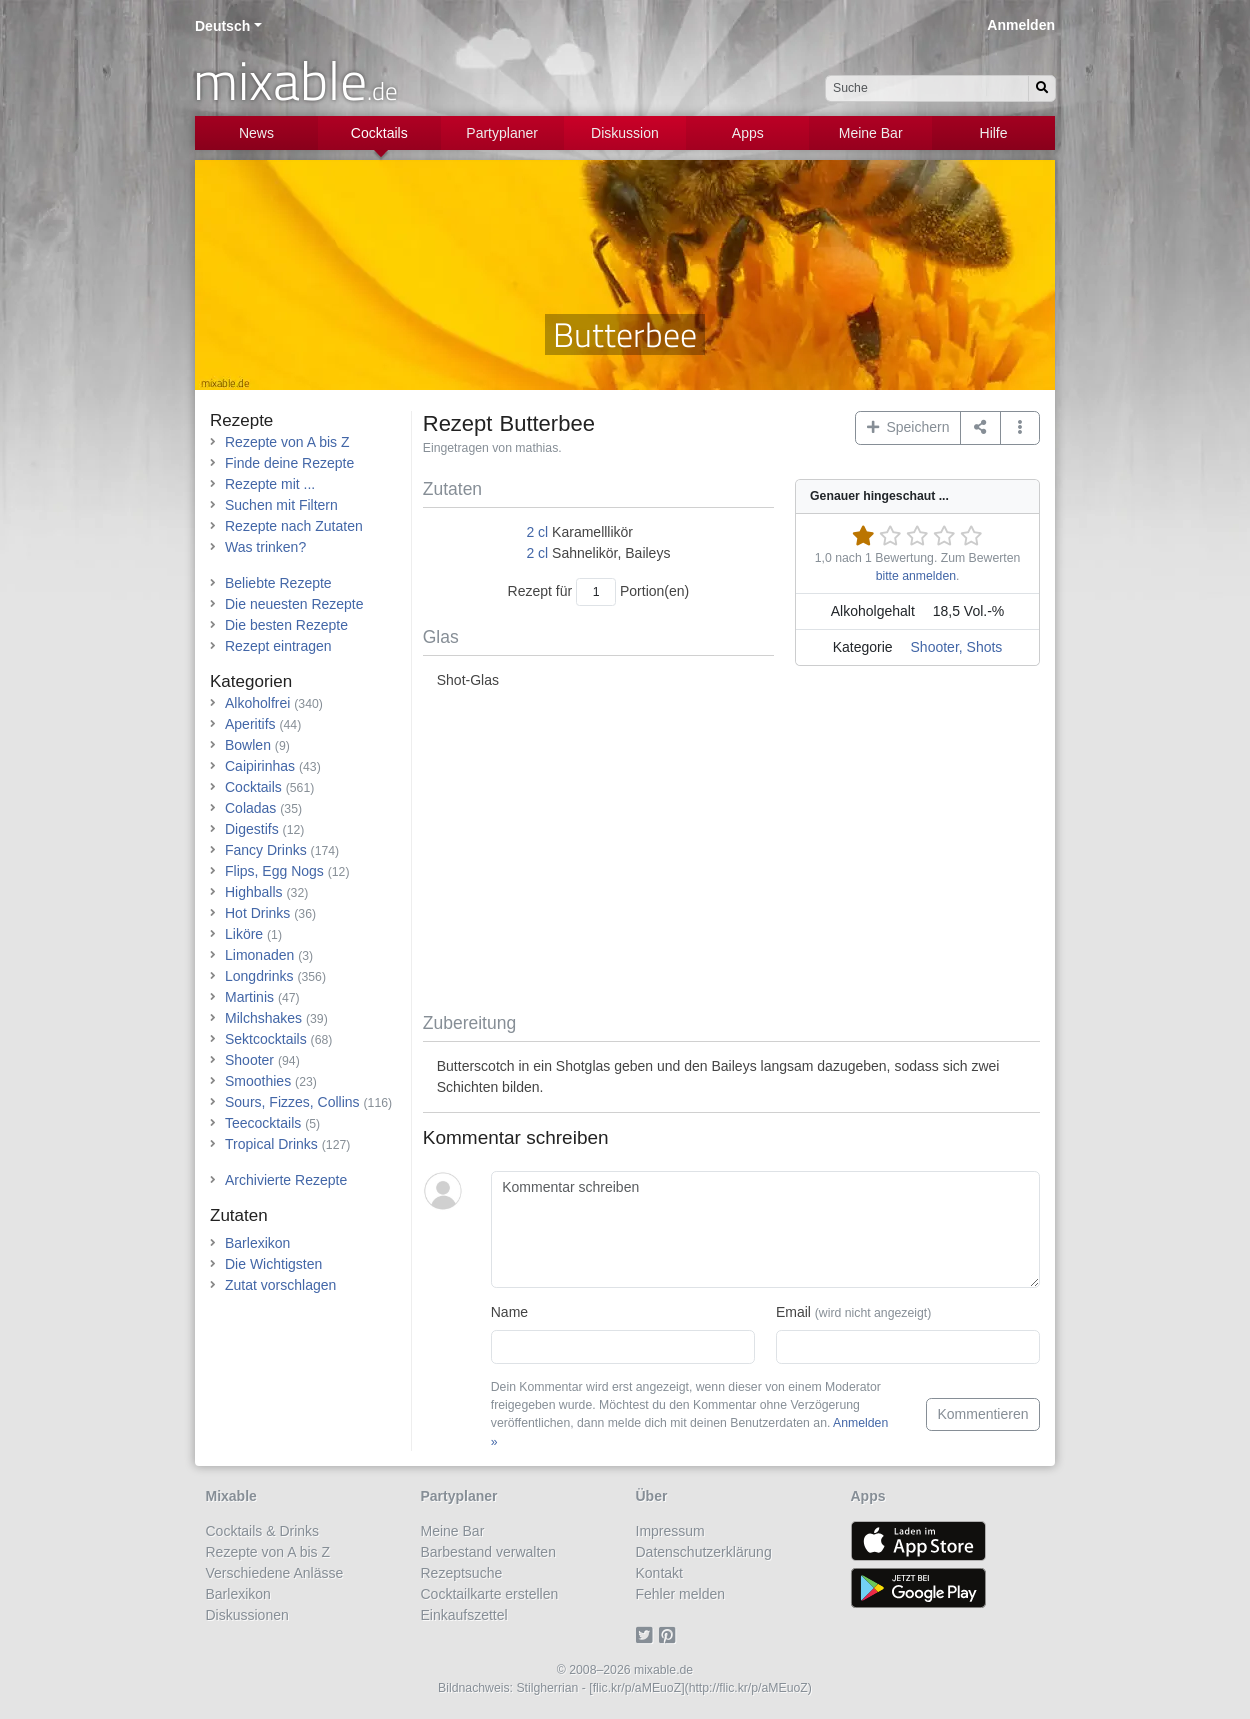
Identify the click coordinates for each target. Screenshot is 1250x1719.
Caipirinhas (260, 766)
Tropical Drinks (271, 1144)
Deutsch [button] (222, 26)
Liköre (244, 934)
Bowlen (248, 745)
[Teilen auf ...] (980, 428)
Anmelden (1021, 25)
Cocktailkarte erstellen (490, 1594)
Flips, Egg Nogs (274, 871)
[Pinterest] (670, 1636)
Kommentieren (982, 1414)
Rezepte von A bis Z (287, 442)
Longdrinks (259, 976)
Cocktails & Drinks (263, 1531)
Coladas (250, 808)
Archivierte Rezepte (286, 1180)
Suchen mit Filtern (281, 505)
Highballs (254, 892)
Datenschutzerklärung (704, 1552)
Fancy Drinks (266, 850)
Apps (748, 133)
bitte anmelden (916, 576)
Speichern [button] (908, 427)
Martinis (249, 997)
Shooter (249, 1060)
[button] (1020, 428)
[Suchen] (1042, 88)
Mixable (231, 1496)
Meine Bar (871, 133)
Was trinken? (265, 547)
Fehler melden (681, 1594)
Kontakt (659, 1573)
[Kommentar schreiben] (765, 1230)
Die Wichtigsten (273, 1264)
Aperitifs (250, 724)
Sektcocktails (266, 1039)
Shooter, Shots (957, 647)
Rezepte (241, 420)
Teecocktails (263, 1123)
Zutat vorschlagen (280, 1285)
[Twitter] (647, 1636)
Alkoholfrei (257, 703)
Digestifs (252, 829)
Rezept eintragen (278, 646)
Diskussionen (247, 1615)
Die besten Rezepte (286, 625)
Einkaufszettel (464, 1615)
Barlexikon (257, 1243)
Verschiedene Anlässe (275, 1573)
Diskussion (625, 133)
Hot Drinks (257, 913)
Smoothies (258, 1081)
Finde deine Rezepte (289, 463)
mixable (295, 80)
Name (509, 1312)
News (256, 133)
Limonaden (259, 955)
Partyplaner (502, 133)
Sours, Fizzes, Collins (292, 1102)
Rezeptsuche (462, 1573)
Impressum (670, 1531)
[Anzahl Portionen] (596, 591)
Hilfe (994, 133)
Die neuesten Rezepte (294, 604)
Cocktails (379, 133)
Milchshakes (263, 1018)
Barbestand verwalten (488, 1552)
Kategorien (251, 681)
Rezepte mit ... (270, 484)
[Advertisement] (731, 852)
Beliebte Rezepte (278, 583)
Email (853, 1312)
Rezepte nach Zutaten (294, 526)
